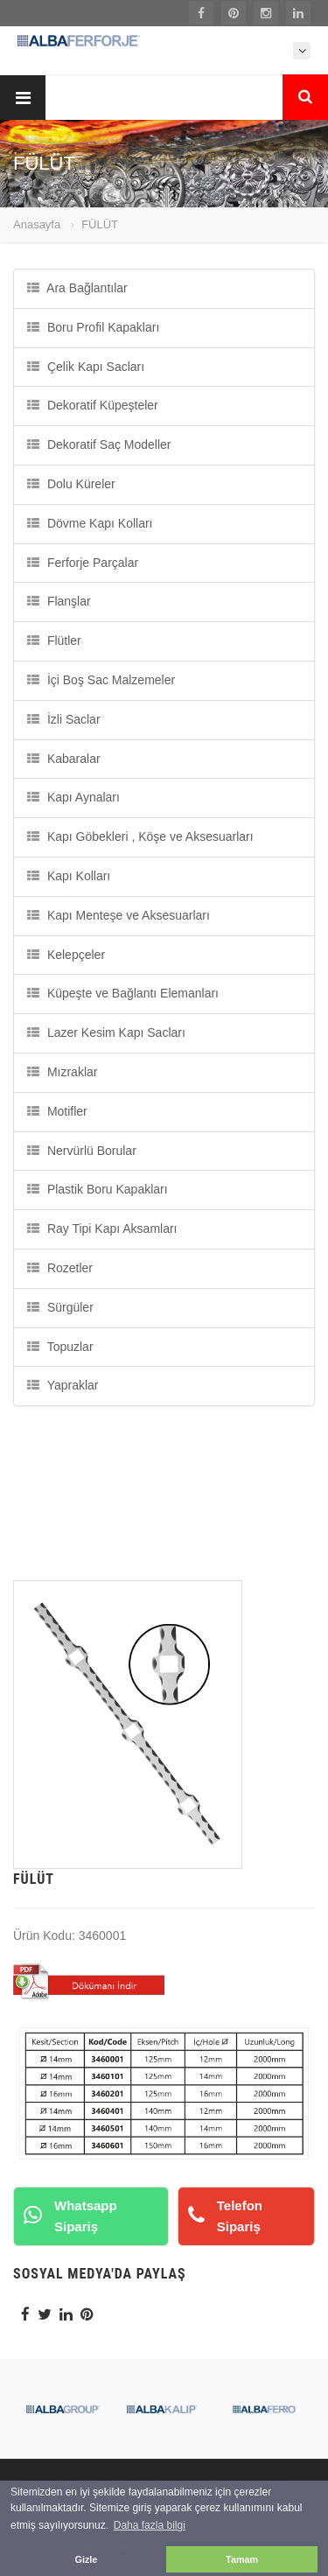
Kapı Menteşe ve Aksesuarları (118, 915)
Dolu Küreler (71, 484)
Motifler (57, 1111)
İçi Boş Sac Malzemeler (101, 680)
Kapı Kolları (68, 876)
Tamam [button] (242, 2559)
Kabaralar (64, 759)
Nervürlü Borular (81, 1151)
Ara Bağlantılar (77, 288)
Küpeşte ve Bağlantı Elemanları (123, 993)
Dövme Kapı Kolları (90, 523)
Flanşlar (59, 601)
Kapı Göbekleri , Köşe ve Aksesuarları (140, 837)
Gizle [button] (86, 2559)
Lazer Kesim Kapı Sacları (106, 1033)
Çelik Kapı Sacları (85, 367)
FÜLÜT (99, 224)
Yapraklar (63, 1385)
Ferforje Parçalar (82, 563)
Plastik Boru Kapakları (97, 1189)
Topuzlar (60, 1347)
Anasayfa (36, 224)
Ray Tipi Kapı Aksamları (102, 1229)
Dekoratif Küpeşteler (92, 405)
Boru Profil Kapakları (93, 327)
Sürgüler (60, 1307)
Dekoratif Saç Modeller (99, 445)
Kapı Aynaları (73, 797)
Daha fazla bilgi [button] (149, 2525)
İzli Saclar (64, 719)
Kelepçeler (66, 955)
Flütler (54, 641)
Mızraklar (62, 1072)
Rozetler (60, 1268)
